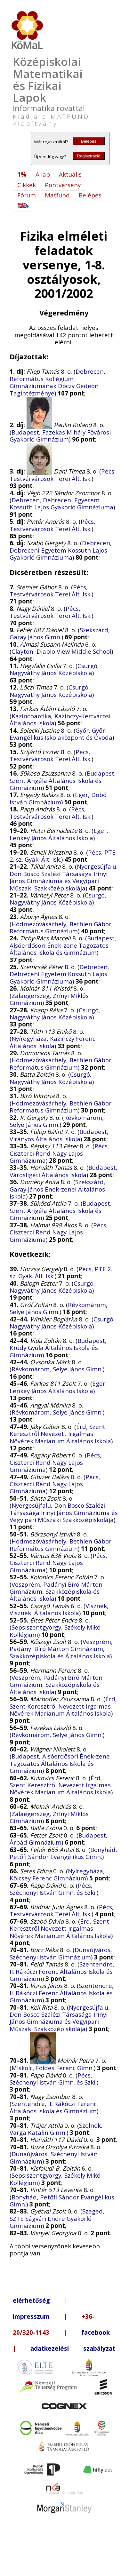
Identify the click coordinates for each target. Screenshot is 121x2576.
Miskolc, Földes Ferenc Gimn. (53, 2068)
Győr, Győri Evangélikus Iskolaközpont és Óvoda (61, 733)
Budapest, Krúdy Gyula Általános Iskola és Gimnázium (58, 1347)
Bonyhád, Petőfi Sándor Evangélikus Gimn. (63, 1853)
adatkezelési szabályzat (72, 2348)
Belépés (88, 141)
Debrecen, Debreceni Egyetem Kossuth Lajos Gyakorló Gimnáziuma (61, 503)
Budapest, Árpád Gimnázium (59, 1838)
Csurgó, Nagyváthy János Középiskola (54, 669)
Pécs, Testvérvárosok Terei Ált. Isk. (63, 475)
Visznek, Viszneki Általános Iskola (59, 1609)
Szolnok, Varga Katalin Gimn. (56, 2128)
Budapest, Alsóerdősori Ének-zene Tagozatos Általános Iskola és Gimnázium (63, 945)
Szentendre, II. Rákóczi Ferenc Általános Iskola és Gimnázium (62, 1971)
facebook (95, 2332)
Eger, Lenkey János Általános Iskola (59, 833)
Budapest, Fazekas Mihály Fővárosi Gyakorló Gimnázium (60, 435)
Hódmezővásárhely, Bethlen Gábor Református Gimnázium (60, 927)
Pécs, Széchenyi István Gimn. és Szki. (53, 1888)
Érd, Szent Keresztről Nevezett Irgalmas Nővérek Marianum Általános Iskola (60, 1434)
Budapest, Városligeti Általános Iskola (63, 1170)
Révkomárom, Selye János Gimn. (57, 1120)
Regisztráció (88, 156)
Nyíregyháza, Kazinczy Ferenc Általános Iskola (52, 1041)
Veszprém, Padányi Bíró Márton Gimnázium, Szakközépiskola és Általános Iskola (56, 1591)
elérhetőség (31, 2300)
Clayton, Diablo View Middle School (61, 651)
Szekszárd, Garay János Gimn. (60, 633)
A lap (43, 174)
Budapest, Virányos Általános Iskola (59, 1135)
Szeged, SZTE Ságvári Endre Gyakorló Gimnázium (57, 2218)
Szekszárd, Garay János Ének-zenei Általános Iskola (57, 1189)
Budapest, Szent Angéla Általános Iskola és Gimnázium (63, 780)
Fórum (26, 195)
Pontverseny (63, 185)
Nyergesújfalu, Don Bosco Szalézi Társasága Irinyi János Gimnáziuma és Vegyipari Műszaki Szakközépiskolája (64, 877)
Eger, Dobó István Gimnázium (58, 798)
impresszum (31, 2316)
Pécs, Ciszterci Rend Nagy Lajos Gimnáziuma (59, 1153)
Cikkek (26, 185)
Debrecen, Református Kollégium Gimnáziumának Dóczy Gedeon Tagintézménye (57, 382)
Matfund (57, 195)
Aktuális (70, 174)
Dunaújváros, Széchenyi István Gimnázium (61, 1953)
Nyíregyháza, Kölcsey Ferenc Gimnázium (57, 1874)
